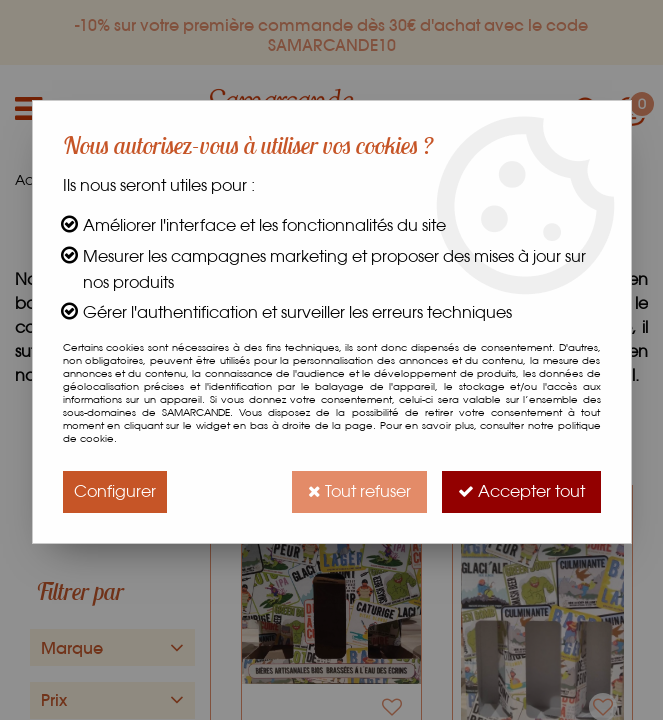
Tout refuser (359, 491)
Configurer (115, 491)
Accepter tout (521, 491)
